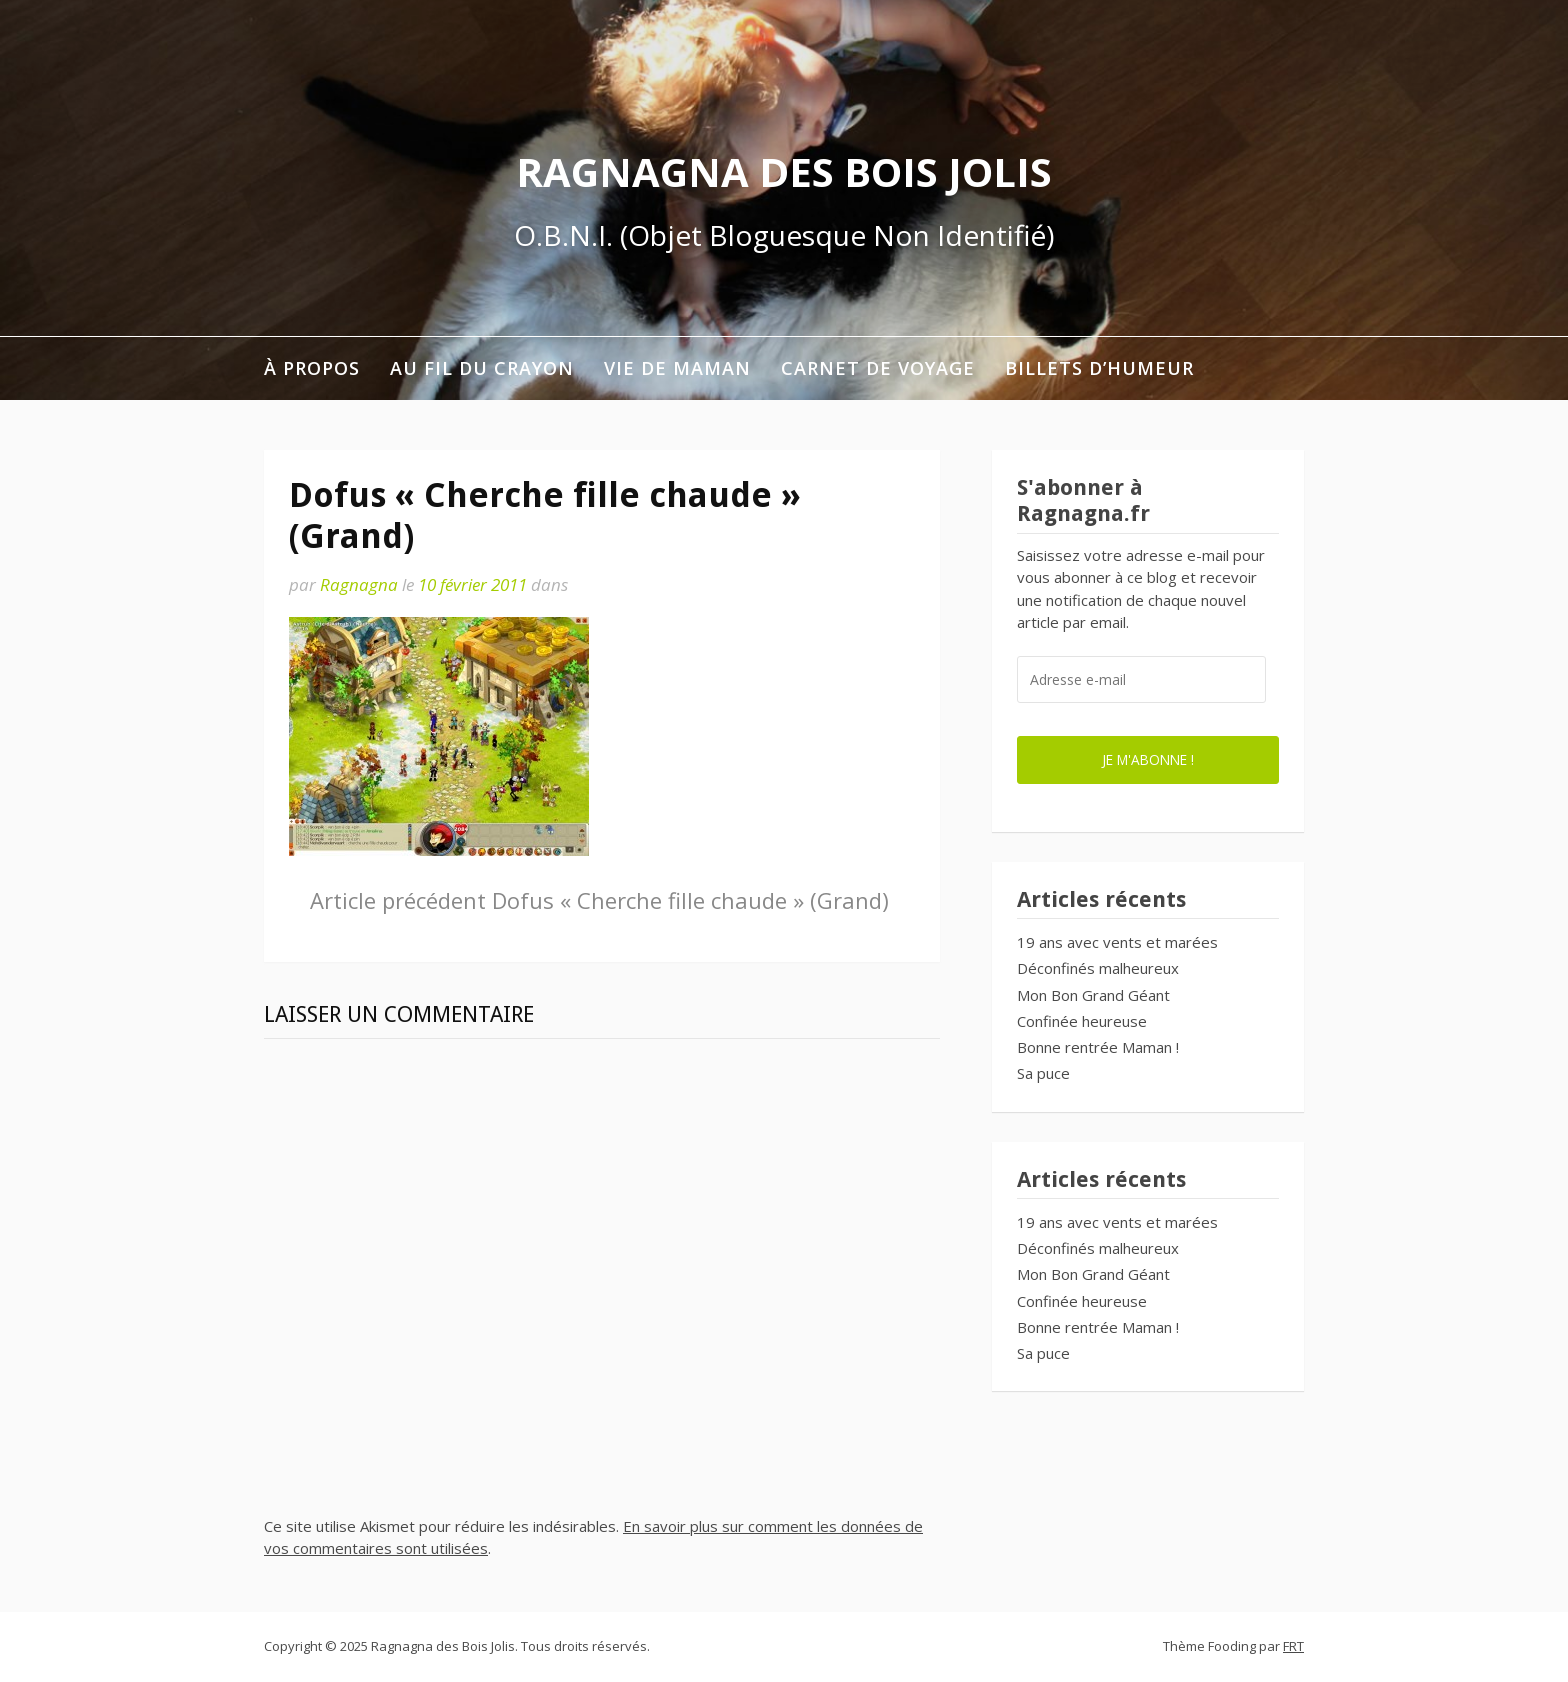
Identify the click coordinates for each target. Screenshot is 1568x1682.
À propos (312, 368)
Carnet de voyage (878, 368)
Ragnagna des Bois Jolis (784, 171)
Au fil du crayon (482, 368)
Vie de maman (677, 368)
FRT (1293, 1646)
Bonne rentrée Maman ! (1098, 1047)
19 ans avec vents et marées (1117, 942)
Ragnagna (359, 584)
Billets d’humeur (1099, 368)
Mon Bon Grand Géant (1093, 995)
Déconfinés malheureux (1098, 968)
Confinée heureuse (1082, 1021)
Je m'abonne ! (1148, 759)
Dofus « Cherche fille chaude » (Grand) (599, 900)
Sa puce (1043, 1073)
